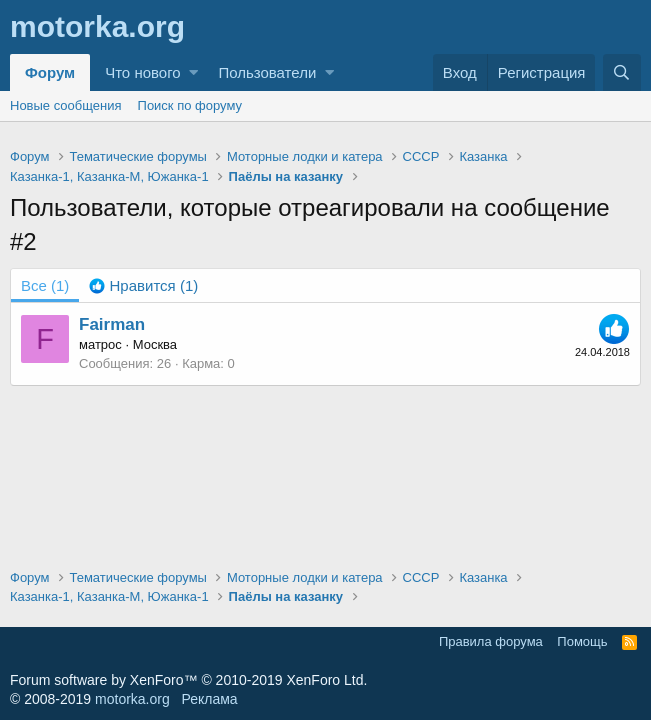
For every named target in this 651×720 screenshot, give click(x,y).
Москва (155, 344)
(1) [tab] (45, 285)
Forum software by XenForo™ (188, 680)
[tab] (143, 285)
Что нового (142, 72)
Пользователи (267, 72)
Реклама (209, 699)
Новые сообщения (66, 105)
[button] (193, 72)
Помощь (582, 641)
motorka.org (132, 699)
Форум (50, 72)
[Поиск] (622, 72)
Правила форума (491, 641)
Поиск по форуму (190, 105)
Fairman (112, 324)
